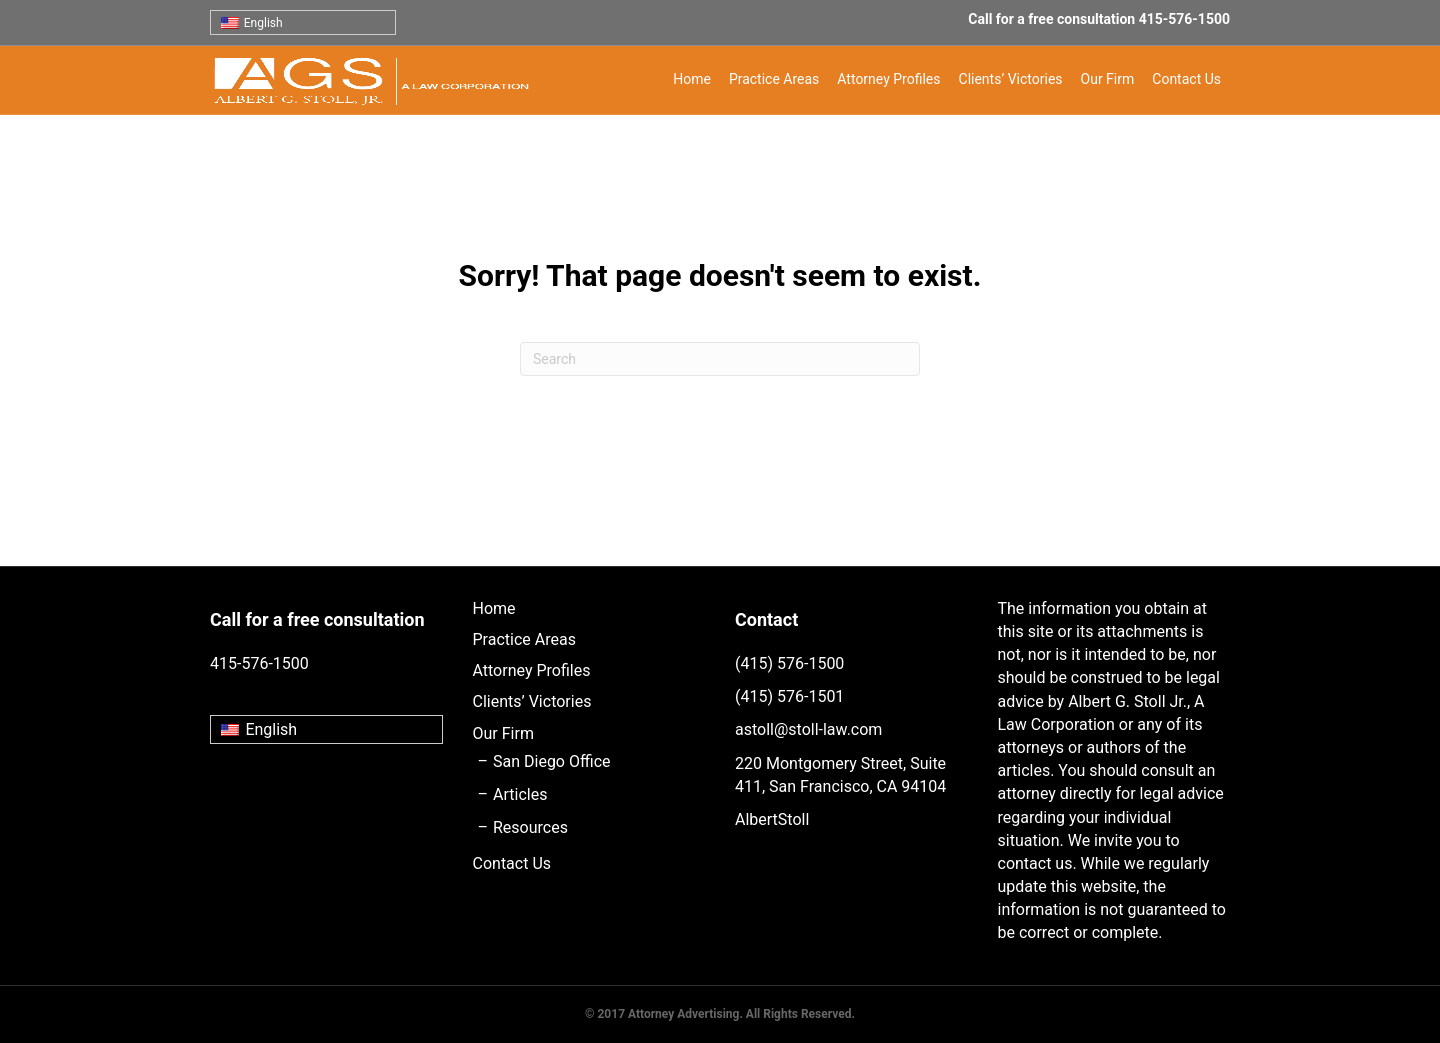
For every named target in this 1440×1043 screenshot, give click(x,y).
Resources (530, 827)
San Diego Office (551, 761)
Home (692, 79)
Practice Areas (774, 79)
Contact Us (1186, 79)
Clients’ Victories (1011, 79)
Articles (520, 794)
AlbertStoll (772, 819)
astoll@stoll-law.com (808, 729)
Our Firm (1108, 79)
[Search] (720, 359)
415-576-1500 (1184, 19)
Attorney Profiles (888, 79)
